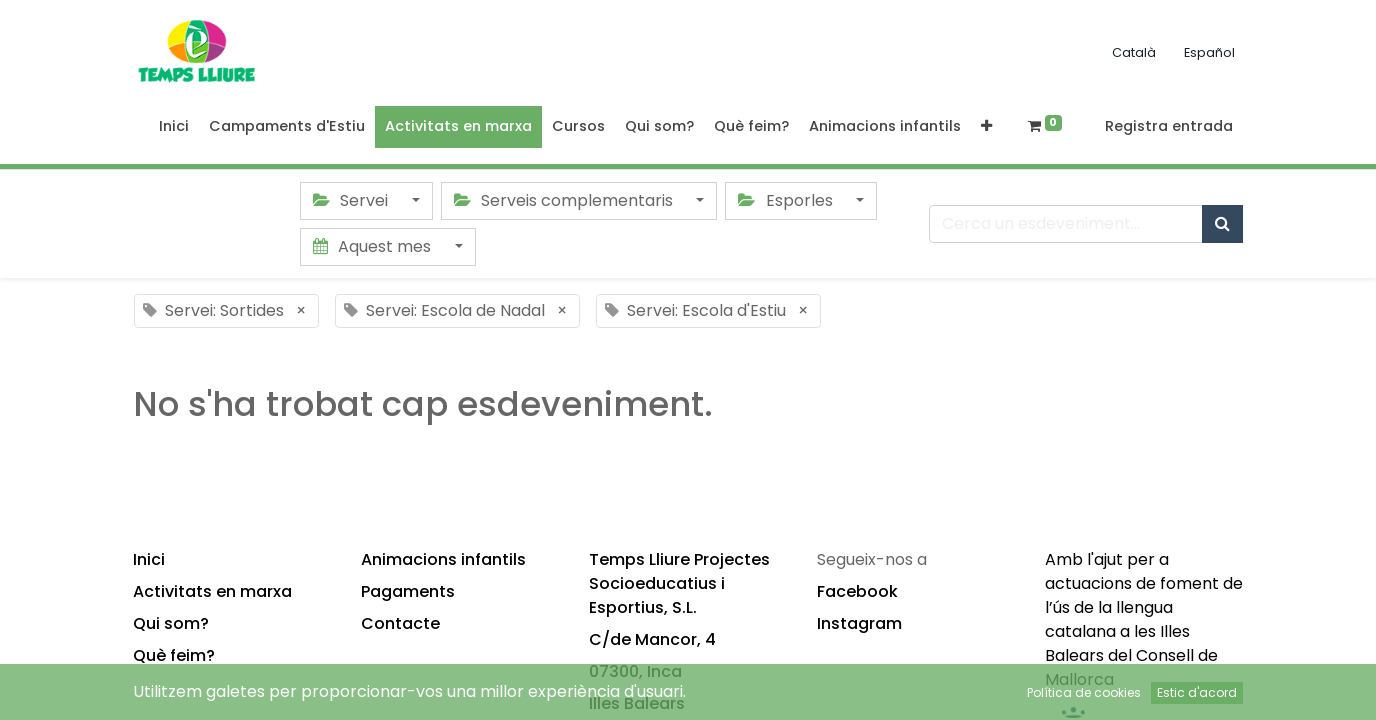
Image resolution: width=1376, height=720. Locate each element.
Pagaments (408, 591)
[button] (986, 127)
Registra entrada (1169, 126)
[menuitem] (174, 127)
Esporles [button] (787, 200)
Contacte (400, 623)
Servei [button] (352, 200)
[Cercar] (1222, 224)
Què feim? (174, 655)
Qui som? (171, 623)
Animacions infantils (443, 559)
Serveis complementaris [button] (565, 200)
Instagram (859, 623)
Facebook (857, 591)
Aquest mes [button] (374, 246)
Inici (149, 559)
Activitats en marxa (212, 591)
